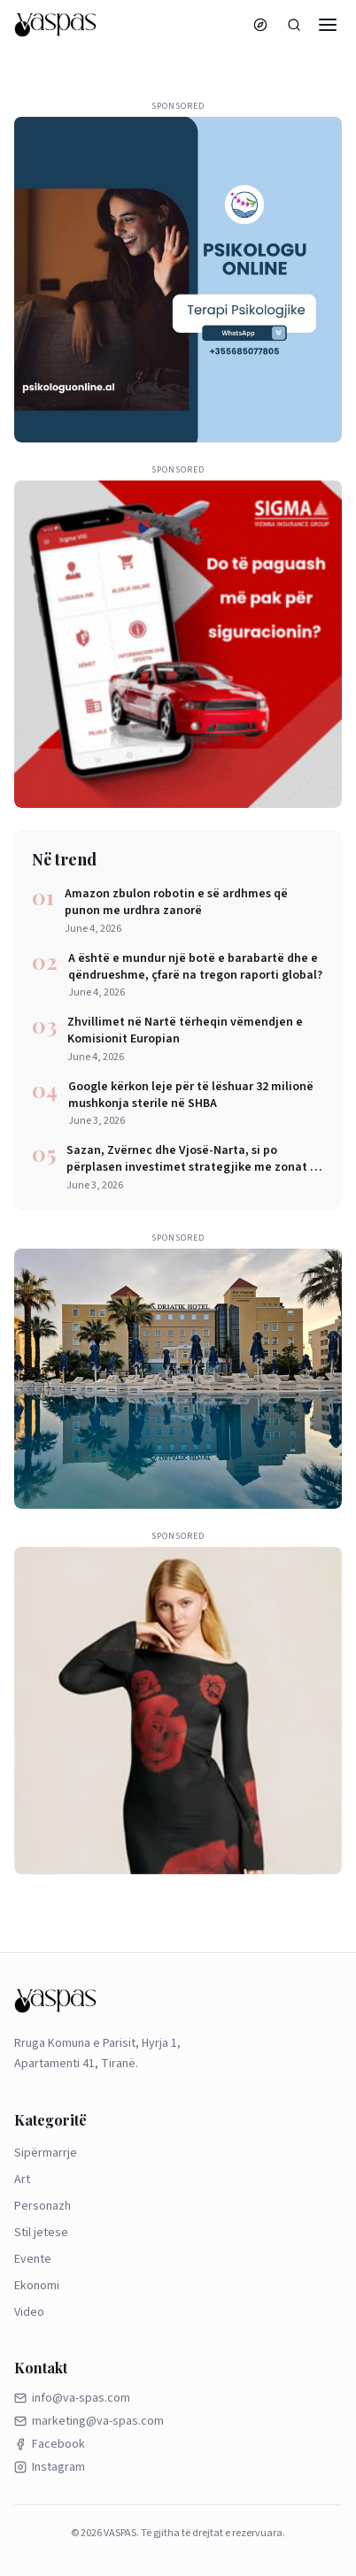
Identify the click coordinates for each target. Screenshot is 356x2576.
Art (22, 2179)
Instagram (49, 2467)
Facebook (49, 2444)
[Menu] (327, 25)
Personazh (42, 2206)
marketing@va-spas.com (89, 2421)
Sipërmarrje (45, 2153)
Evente (32, 2259)
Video (29, 2312)
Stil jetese (41, 2233)
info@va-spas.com (72, 2398)
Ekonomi (36, 2286)
